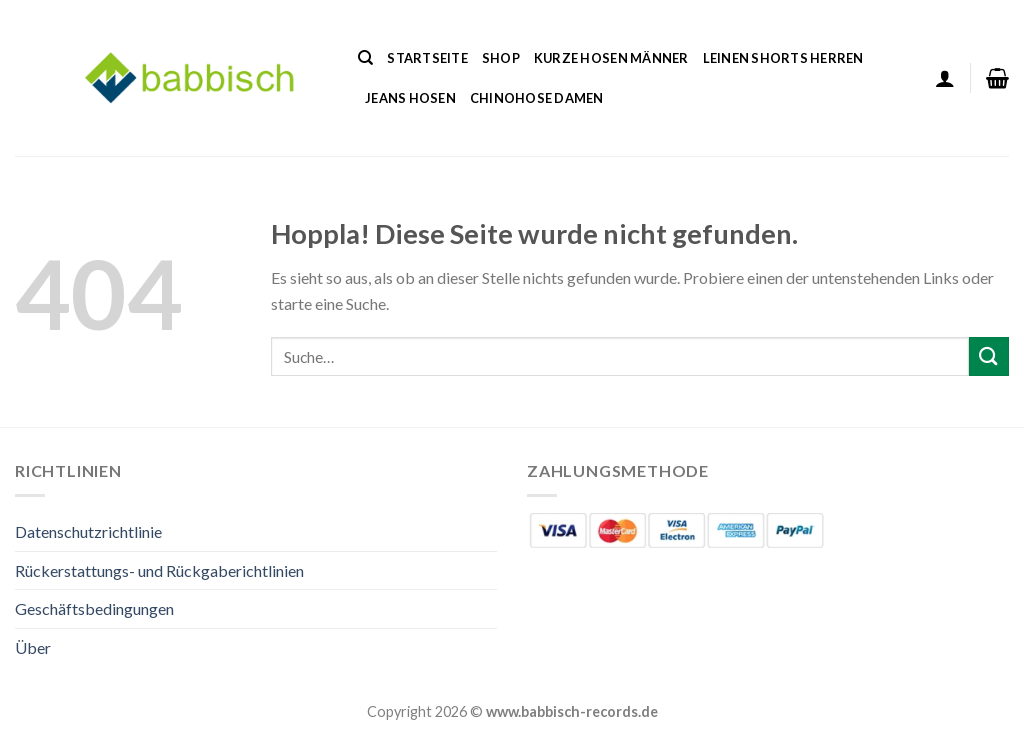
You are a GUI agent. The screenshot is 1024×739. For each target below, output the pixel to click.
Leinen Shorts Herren (783, 58)
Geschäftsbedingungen (94, 608)
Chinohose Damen (537, 98)
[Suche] (365, 58)
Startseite (427, 58)
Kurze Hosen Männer (611, 58)
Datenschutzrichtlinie (88, 531)
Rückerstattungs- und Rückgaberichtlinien (159, 570)
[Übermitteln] (989, 356)
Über (33, 647)
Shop (501, 58)
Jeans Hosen (410, 98)
